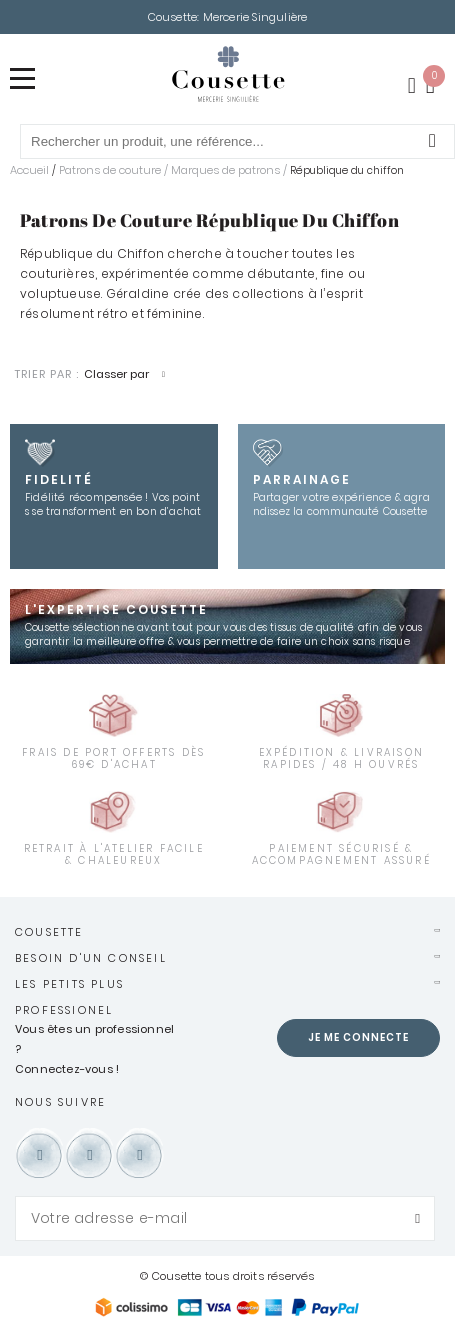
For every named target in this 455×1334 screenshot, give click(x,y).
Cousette (49, 932)
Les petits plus (69, 984)
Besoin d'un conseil (91, 958)
